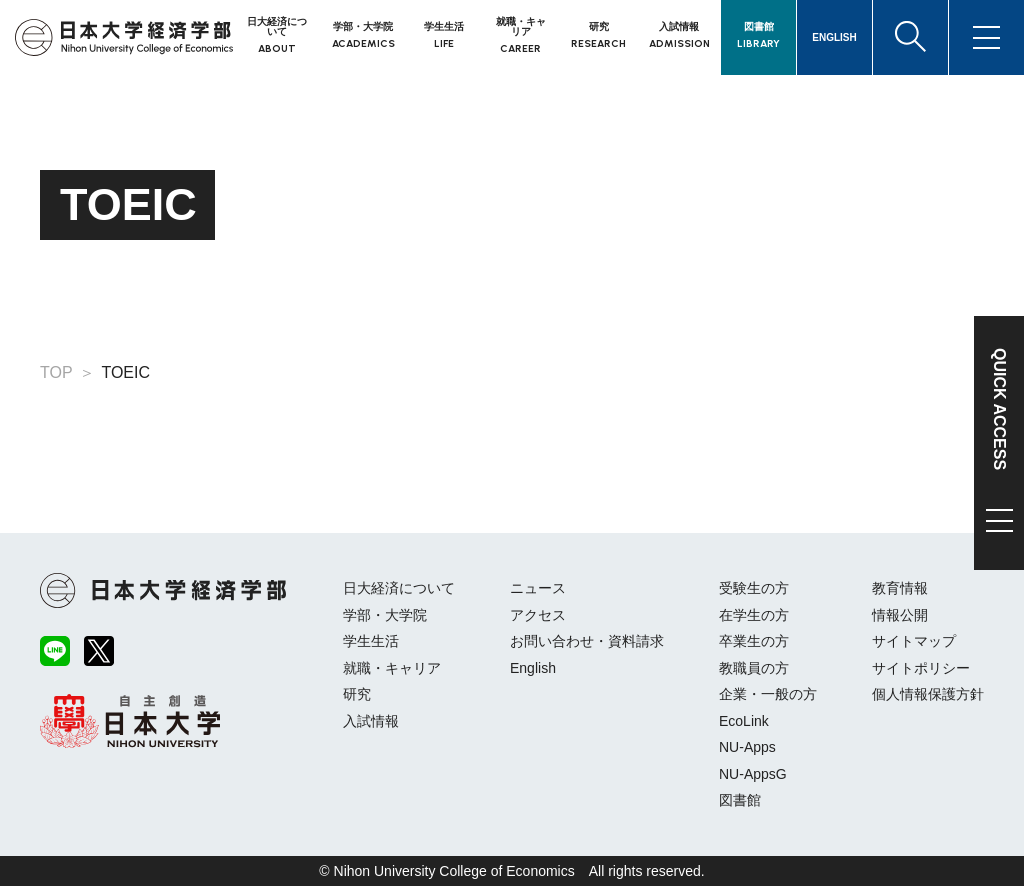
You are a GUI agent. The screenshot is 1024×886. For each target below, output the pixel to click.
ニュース (538, 588)
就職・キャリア (392, 668)
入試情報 (371, 721)
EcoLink (744, 721)
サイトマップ (914, 641)
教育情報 (900, 588)
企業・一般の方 (768, 694)
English (533, 668)
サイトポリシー (921, 668)
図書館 (740, 800)
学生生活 (371, 641)
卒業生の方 (754, 641)
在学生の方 (754, 615)
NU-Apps (747, 747)
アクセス (538, 615)
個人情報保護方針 (928, 694)
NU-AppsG (753, 774)
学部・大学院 (385, 615)
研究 (357, 694)
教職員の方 (754, 668)
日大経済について (399, 588)
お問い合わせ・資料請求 (587, 641)
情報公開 (900, 615)
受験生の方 (754, 588)
